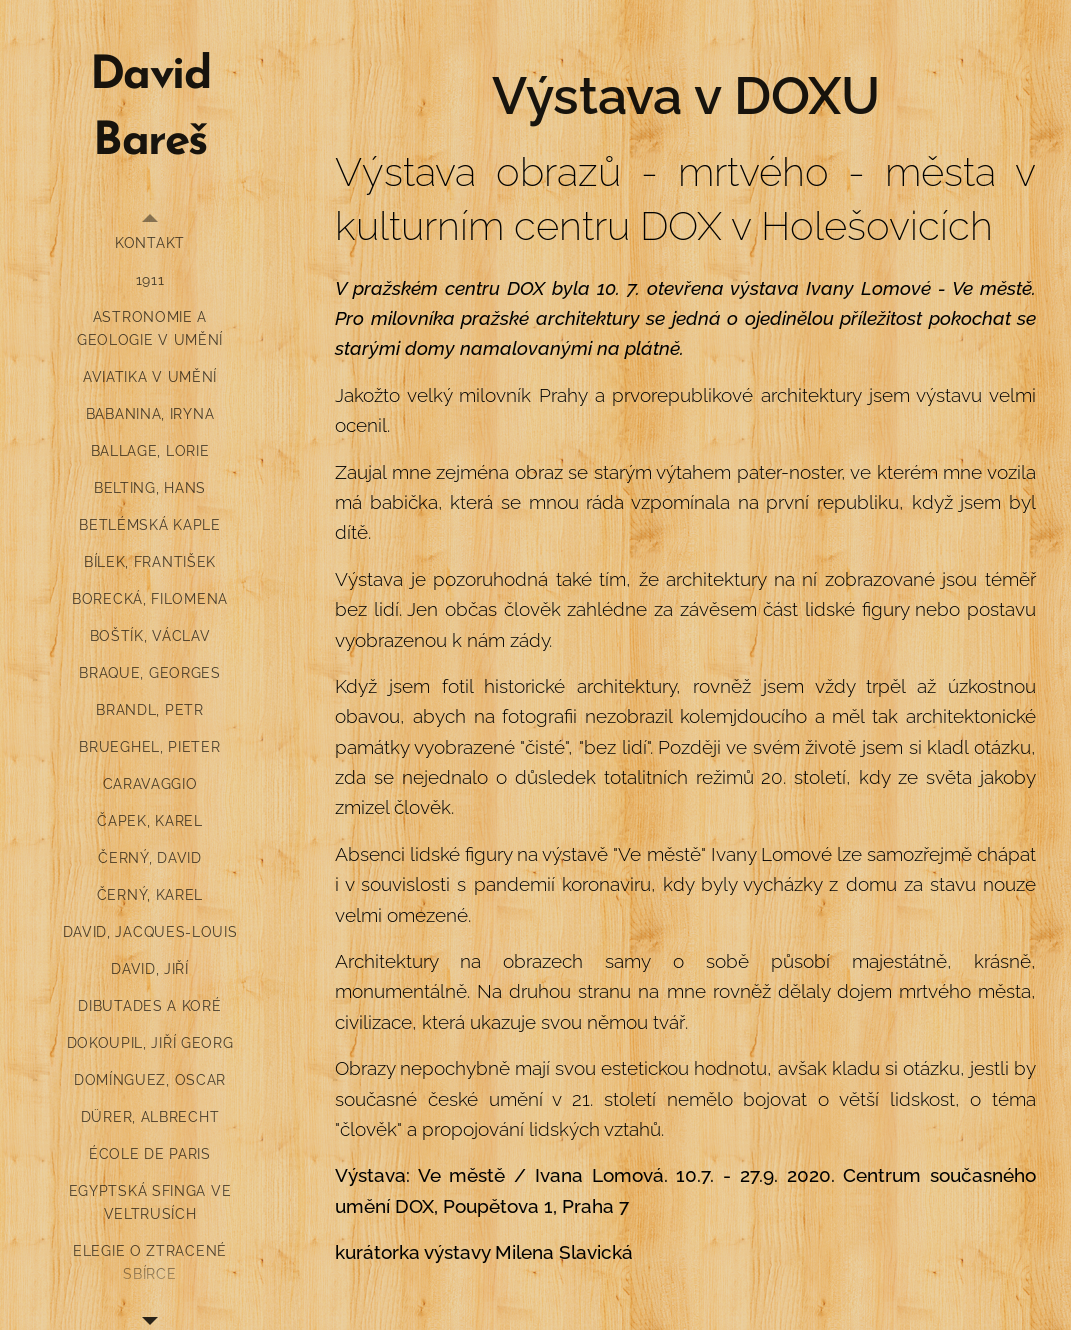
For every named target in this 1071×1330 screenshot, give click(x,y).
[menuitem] (150, 243)
